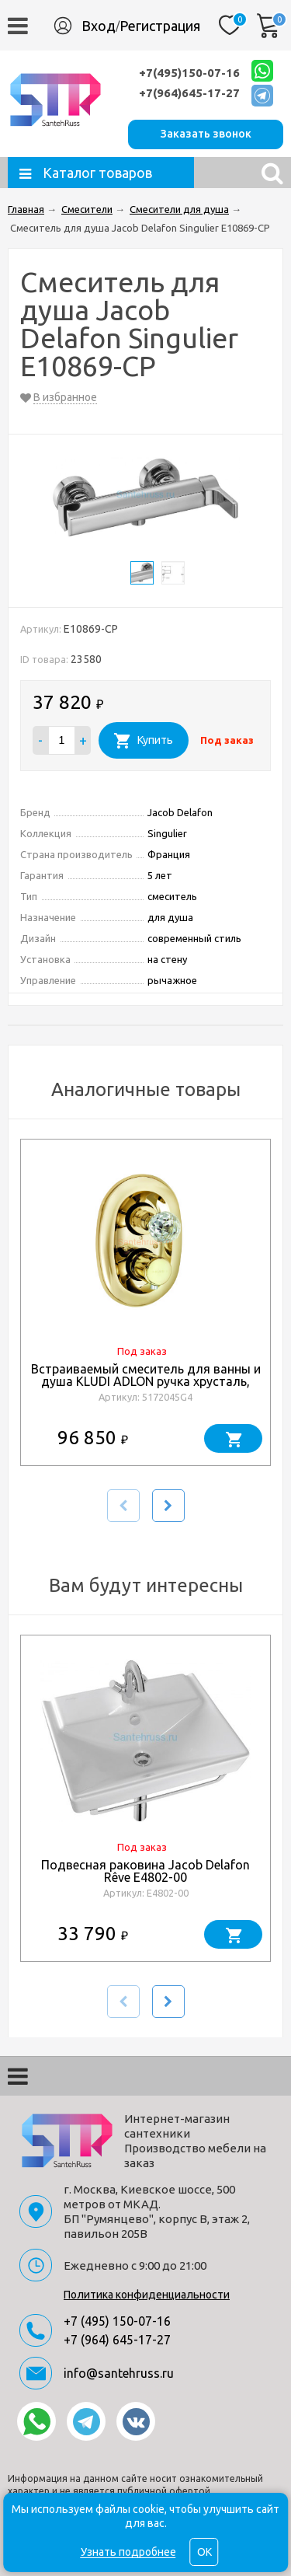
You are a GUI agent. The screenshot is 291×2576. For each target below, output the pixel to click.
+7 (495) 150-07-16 (117, 2321)
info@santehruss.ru (119, 2373)
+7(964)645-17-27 (189, 92)
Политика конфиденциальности (147, 2294)
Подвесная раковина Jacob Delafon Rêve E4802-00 (145, 1871)
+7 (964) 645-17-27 (117, 2340)
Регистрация (160, 25)
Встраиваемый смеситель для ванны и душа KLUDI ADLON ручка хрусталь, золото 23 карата (146, 1381)
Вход (98, 25)
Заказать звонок (206, 133)
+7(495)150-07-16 (189, 72)
